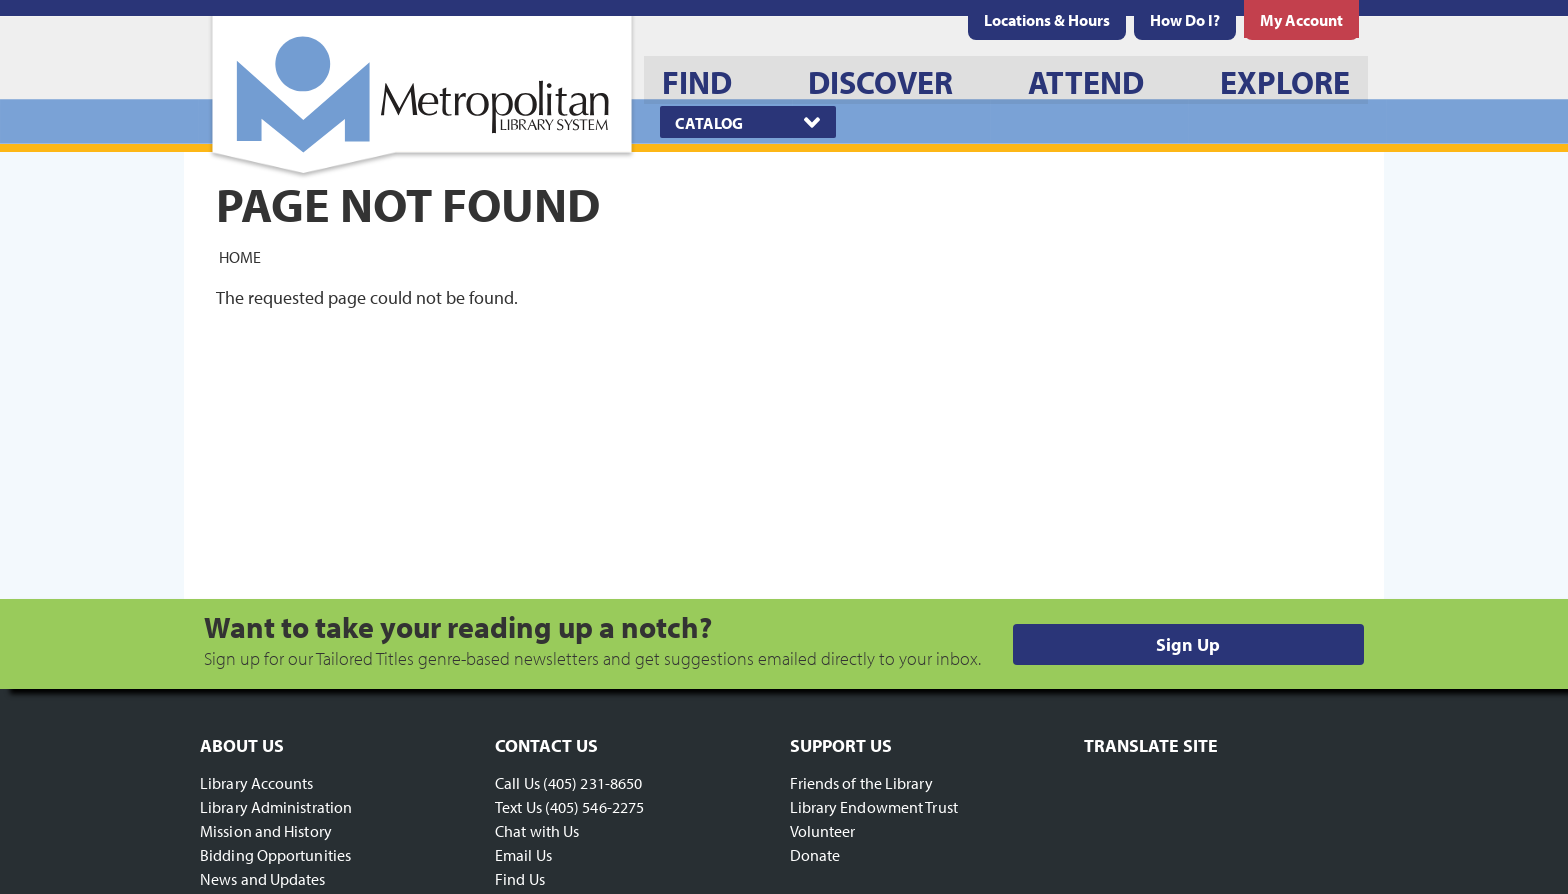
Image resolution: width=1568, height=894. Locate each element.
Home (240, 256)
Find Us (520, 879)
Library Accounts (257, 783)
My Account (1301, 20)
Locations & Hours (1047, 20)
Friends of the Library (861, 783)
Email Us (523, 855)
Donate (815, 855)
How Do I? (1185, 20)
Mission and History (266, 831)
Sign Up (1188, 644)
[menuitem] (1047, 20)
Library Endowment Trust (874, 807)
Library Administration (276, 807)
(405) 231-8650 (592, 783)
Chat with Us (537, 831)
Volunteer (823, 831)
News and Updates (263, 879)
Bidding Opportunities (275, 855)
